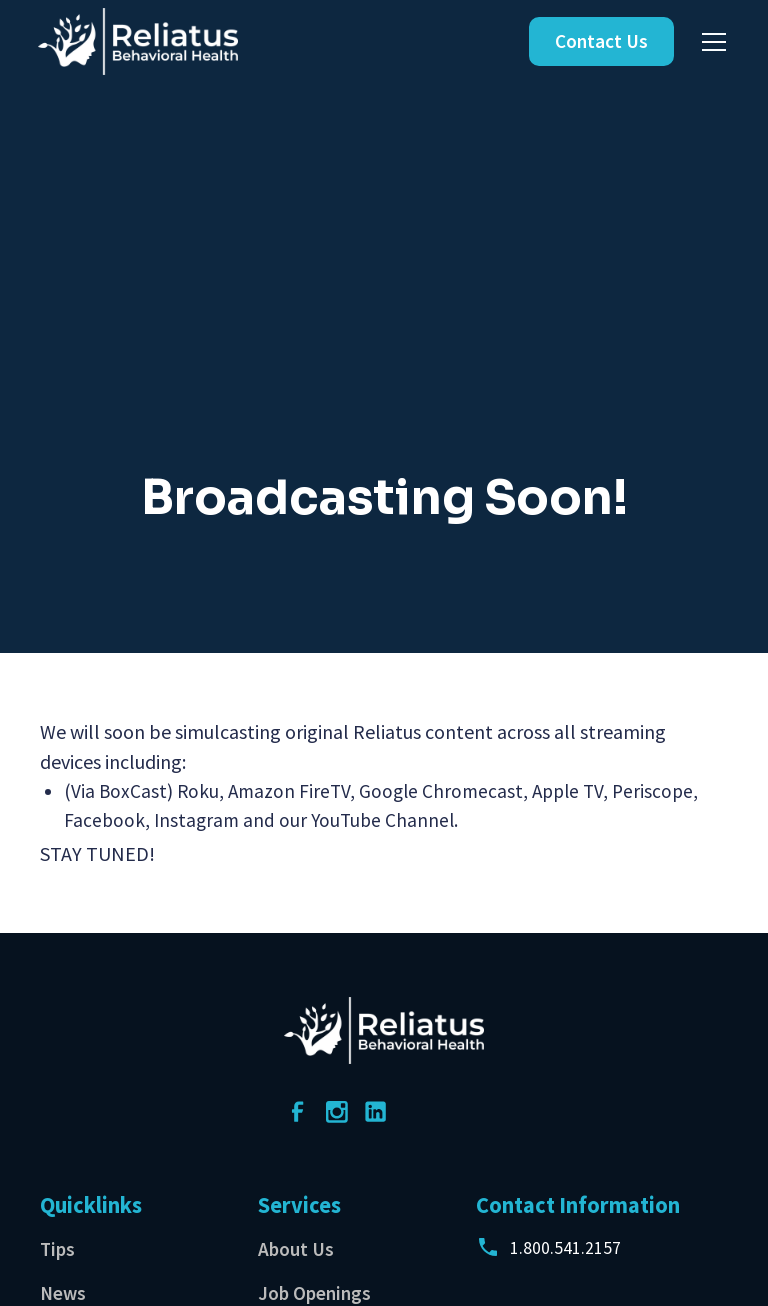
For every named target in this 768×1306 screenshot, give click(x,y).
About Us (296, 1249)
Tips (57, 1249)
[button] (710, 42)
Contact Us (601, 41)
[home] (138, 41)
